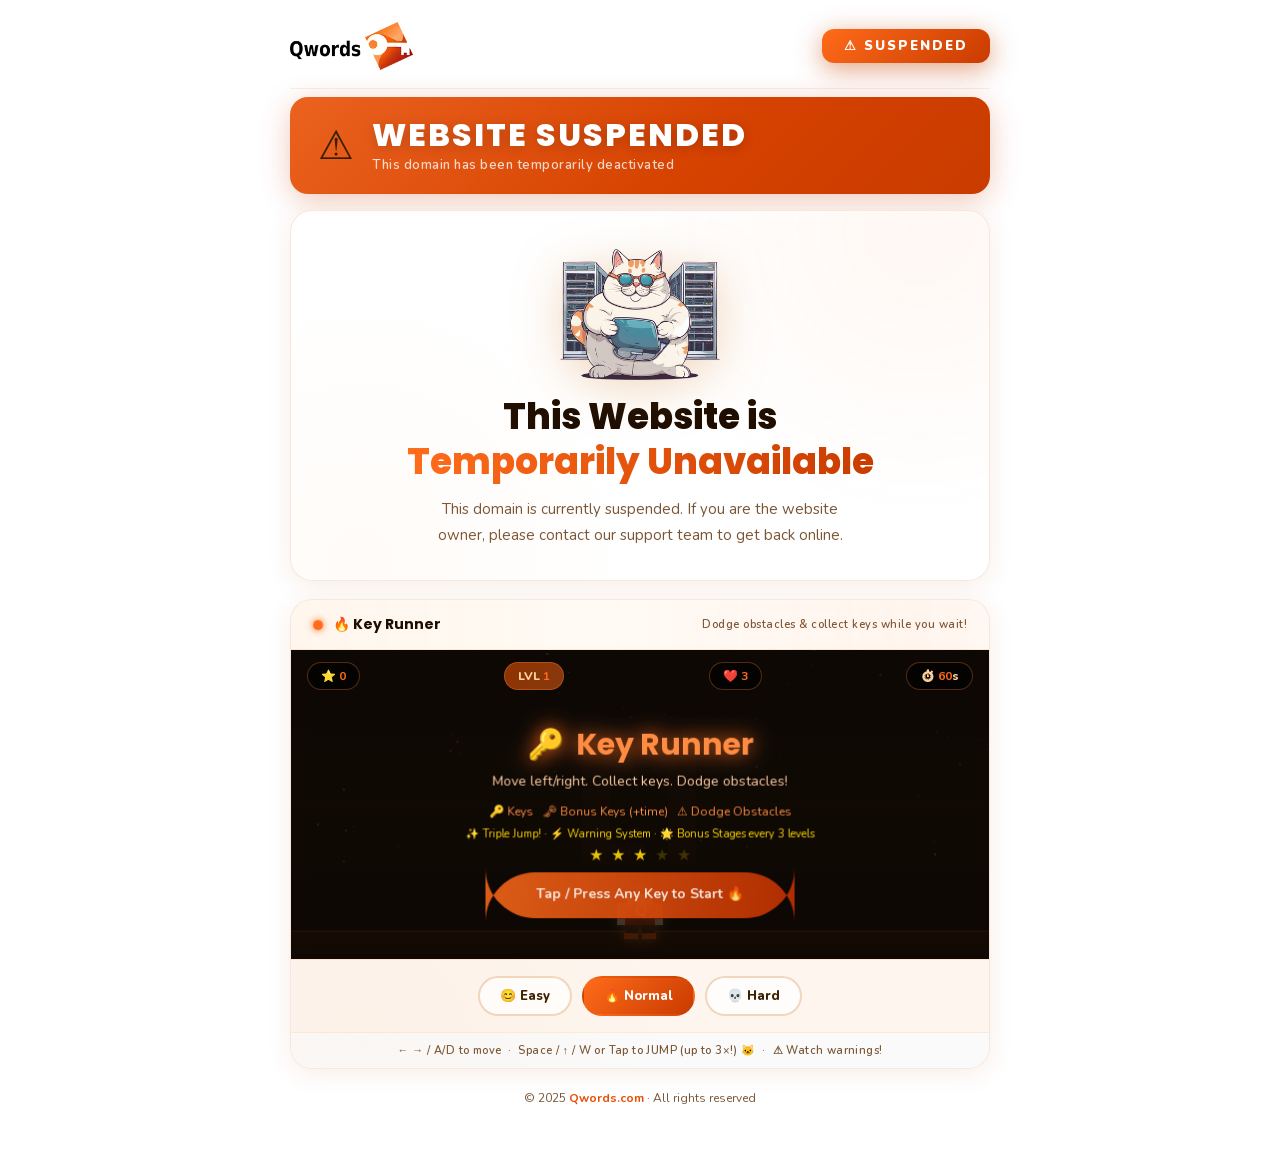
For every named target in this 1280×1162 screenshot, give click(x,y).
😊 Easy (525, 996)
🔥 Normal (638, 996)
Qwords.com (606, 1098)
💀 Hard (753, 996)
